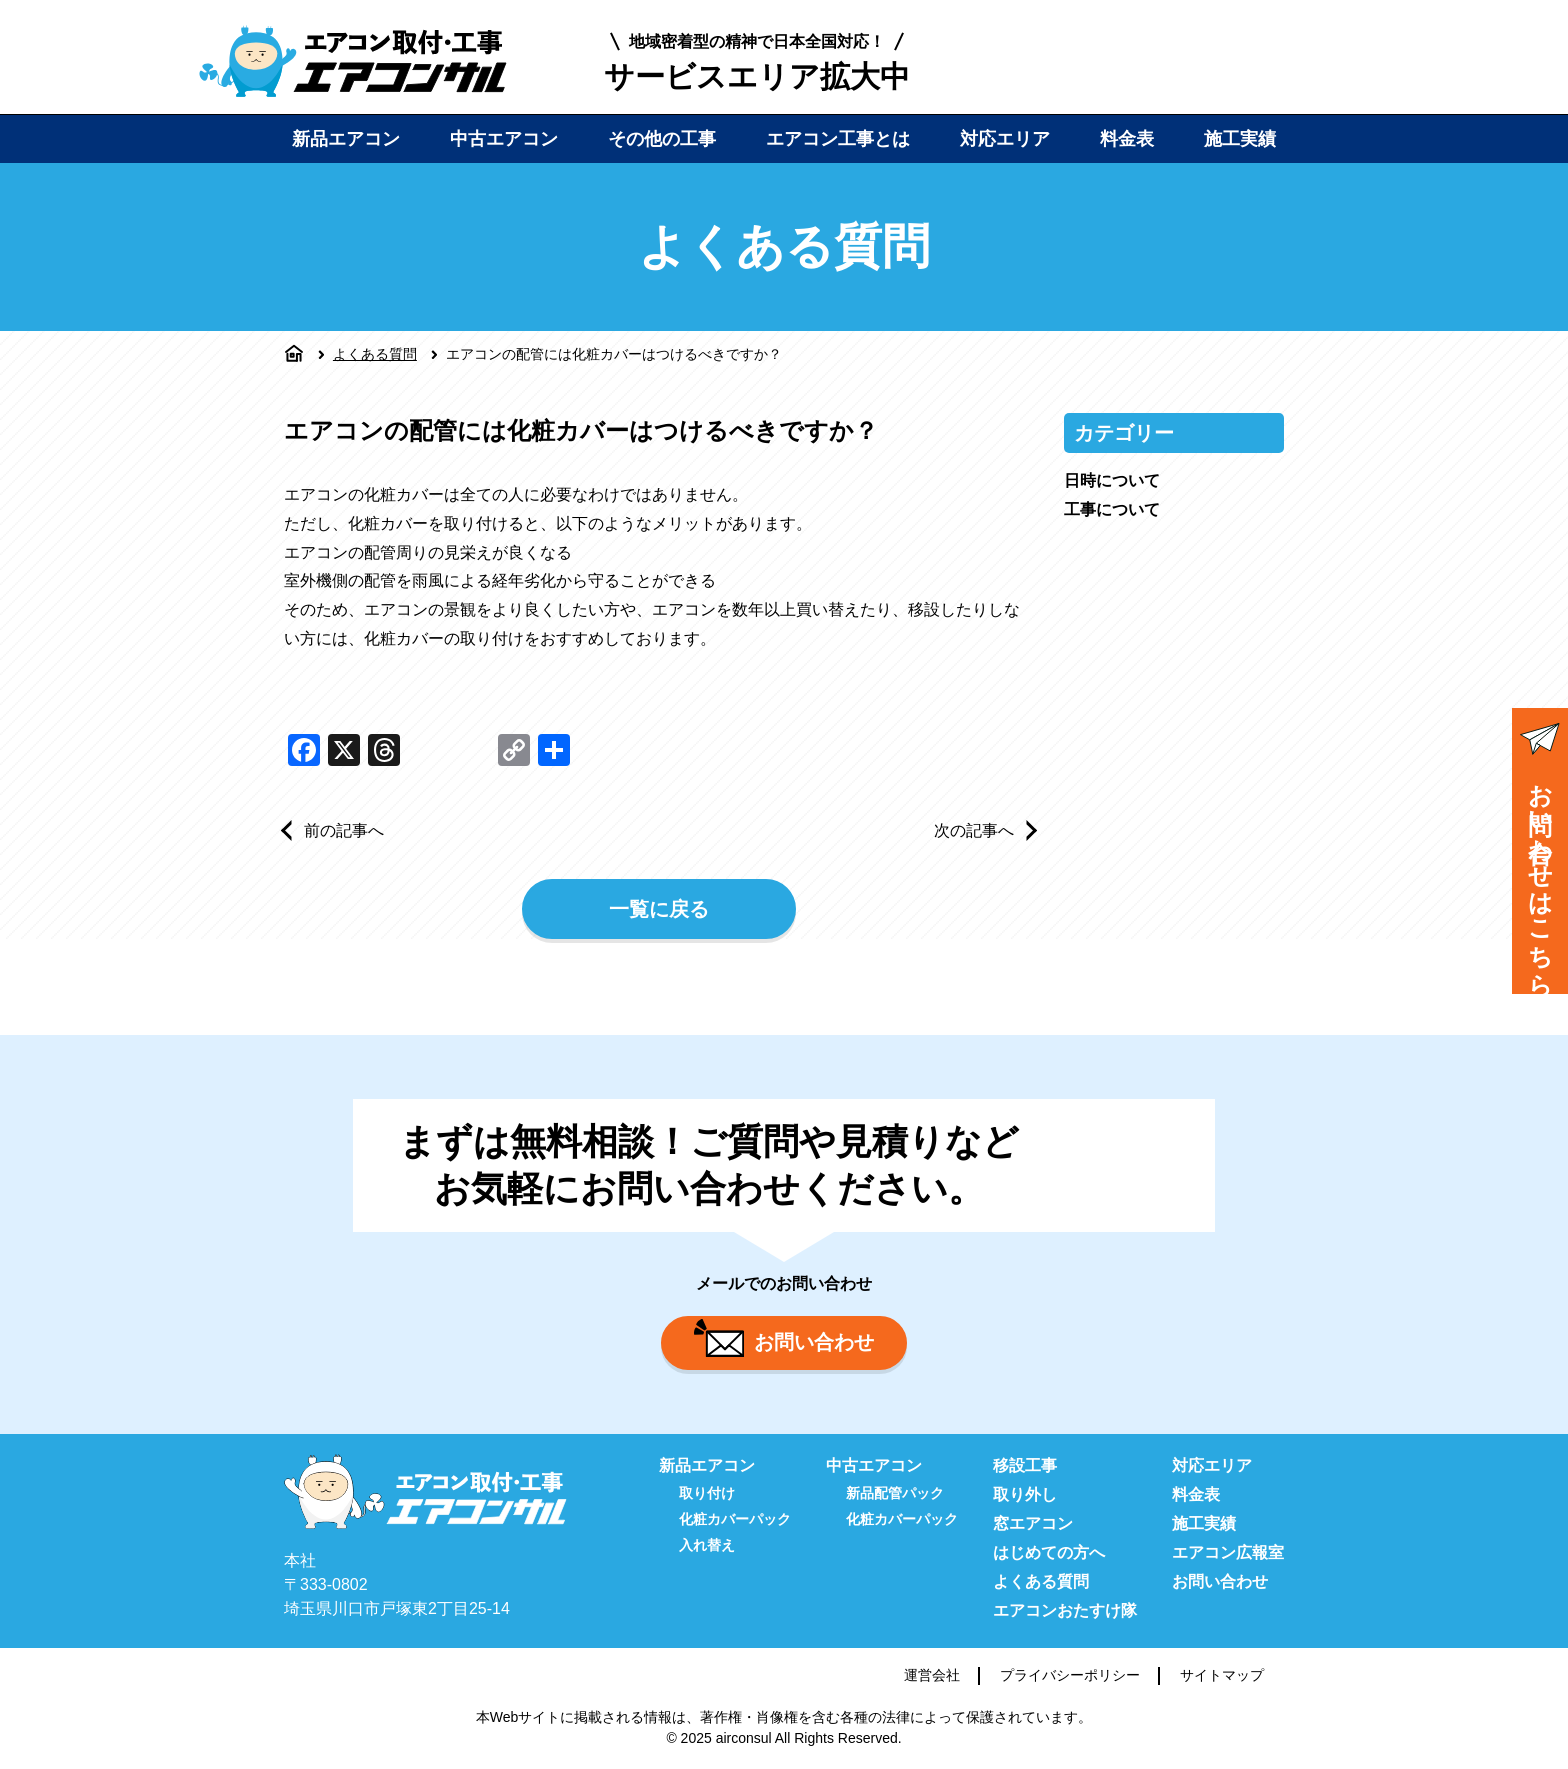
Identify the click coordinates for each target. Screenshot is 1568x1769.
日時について (1112, 480)
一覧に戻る (659, 909)
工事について (1112, 509)
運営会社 (932, 1675)
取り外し (1025, 1494)
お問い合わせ (784, 1338)
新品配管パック (895, 1493)
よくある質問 (375, 354)
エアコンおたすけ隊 (1065, 1610)
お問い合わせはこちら (1540, 853)
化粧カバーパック (735, 1519)
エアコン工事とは (838, 139)
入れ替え (707, 1545)
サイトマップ (1222, 1675)
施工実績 (1240, 139)
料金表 (1127, 139)
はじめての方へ (1049, 1552)
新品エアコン (346, 139)
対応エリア (1005, 139)
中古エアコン (504, 139)
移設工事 (1025, 1465)
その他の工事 (662, 139)
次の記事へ (974, 830)
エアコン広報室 (1228, 1552)
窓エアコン (1033, 1523)
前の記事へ (344, 830)
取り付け (707, 1493)
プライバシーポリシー (1070, 1675)
